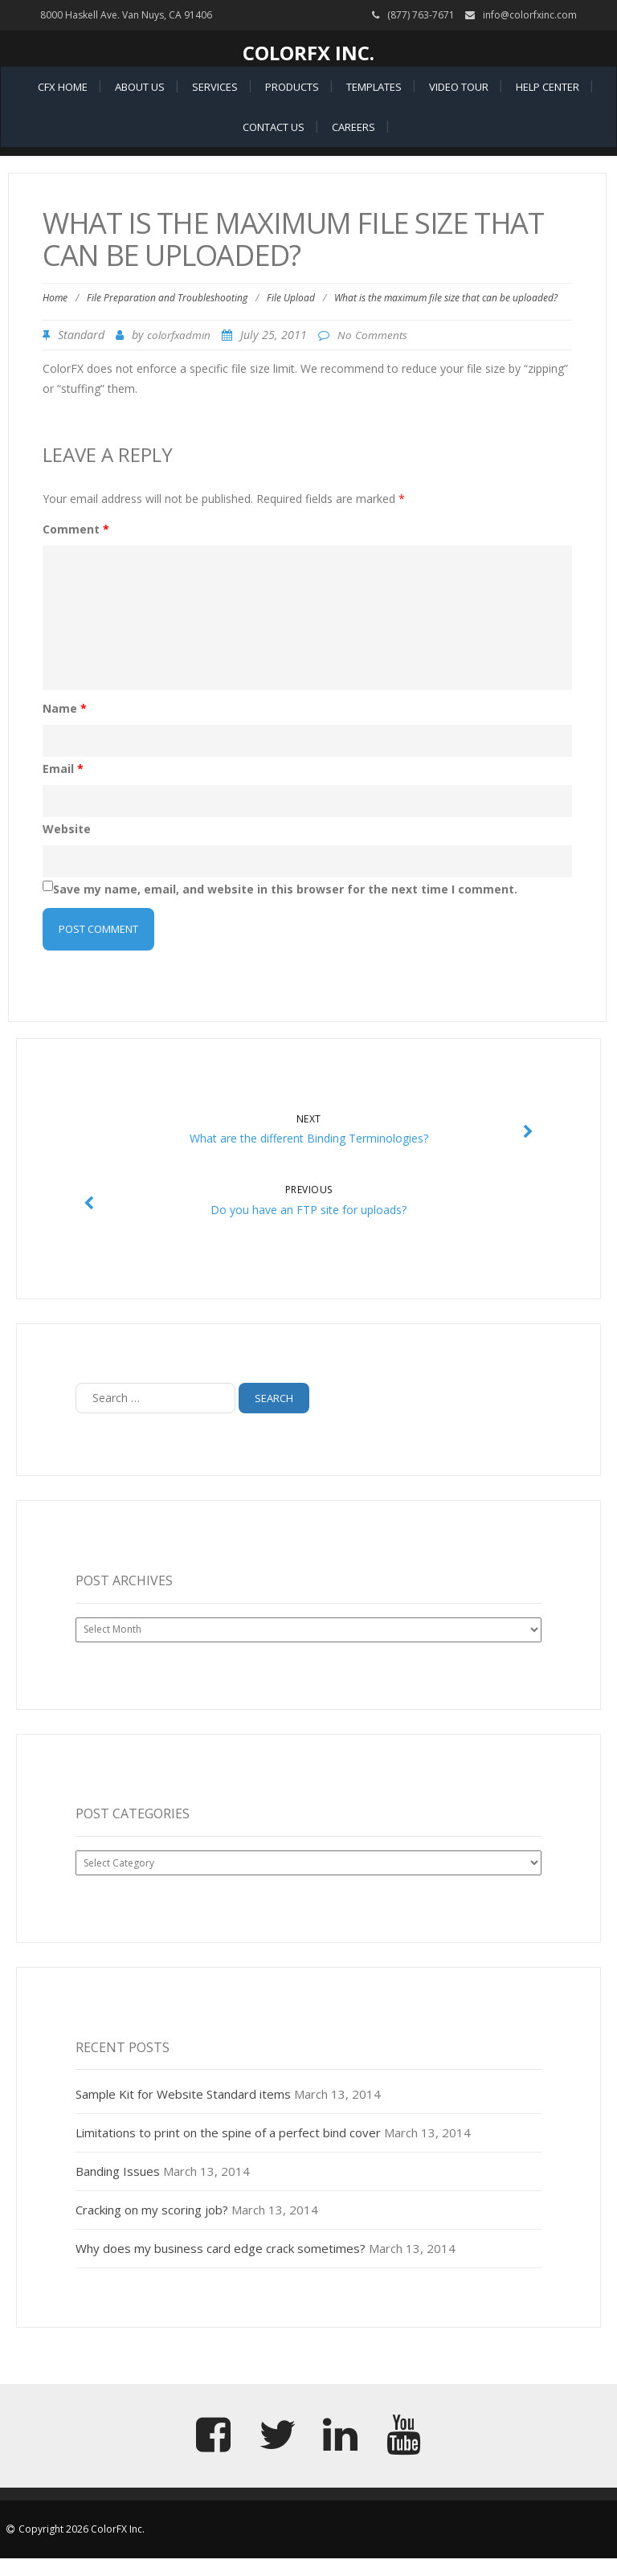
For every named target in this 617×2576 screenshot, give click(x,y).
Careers (353, 127)
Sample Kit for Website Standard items (183, 2094)
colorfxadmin (178, 335)
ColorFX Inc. (308, 52)
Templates (374, 87)
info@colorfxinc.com (530, 15)
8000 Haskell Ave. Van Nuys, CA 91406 (126, 15)
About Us (140, 87)
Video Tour (458, 87)
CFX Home (63, 87)
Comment (76, 529)
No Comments (372, 335)
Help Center (547, 87)
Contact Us (273, 127)
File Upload (291, 298)
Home (55, 298)
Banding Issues (118, 2171)
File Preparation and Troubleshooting (167, 298)
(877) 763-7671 (421, 15)
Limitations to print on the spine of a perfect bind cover (228, 2132)
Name (65, 708)
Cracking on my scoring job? (152, 2210)
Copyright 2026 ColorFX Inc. (81, 2529)
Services (215, 87)
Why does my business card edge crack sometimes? (221, 2248)
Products (292, 87)
